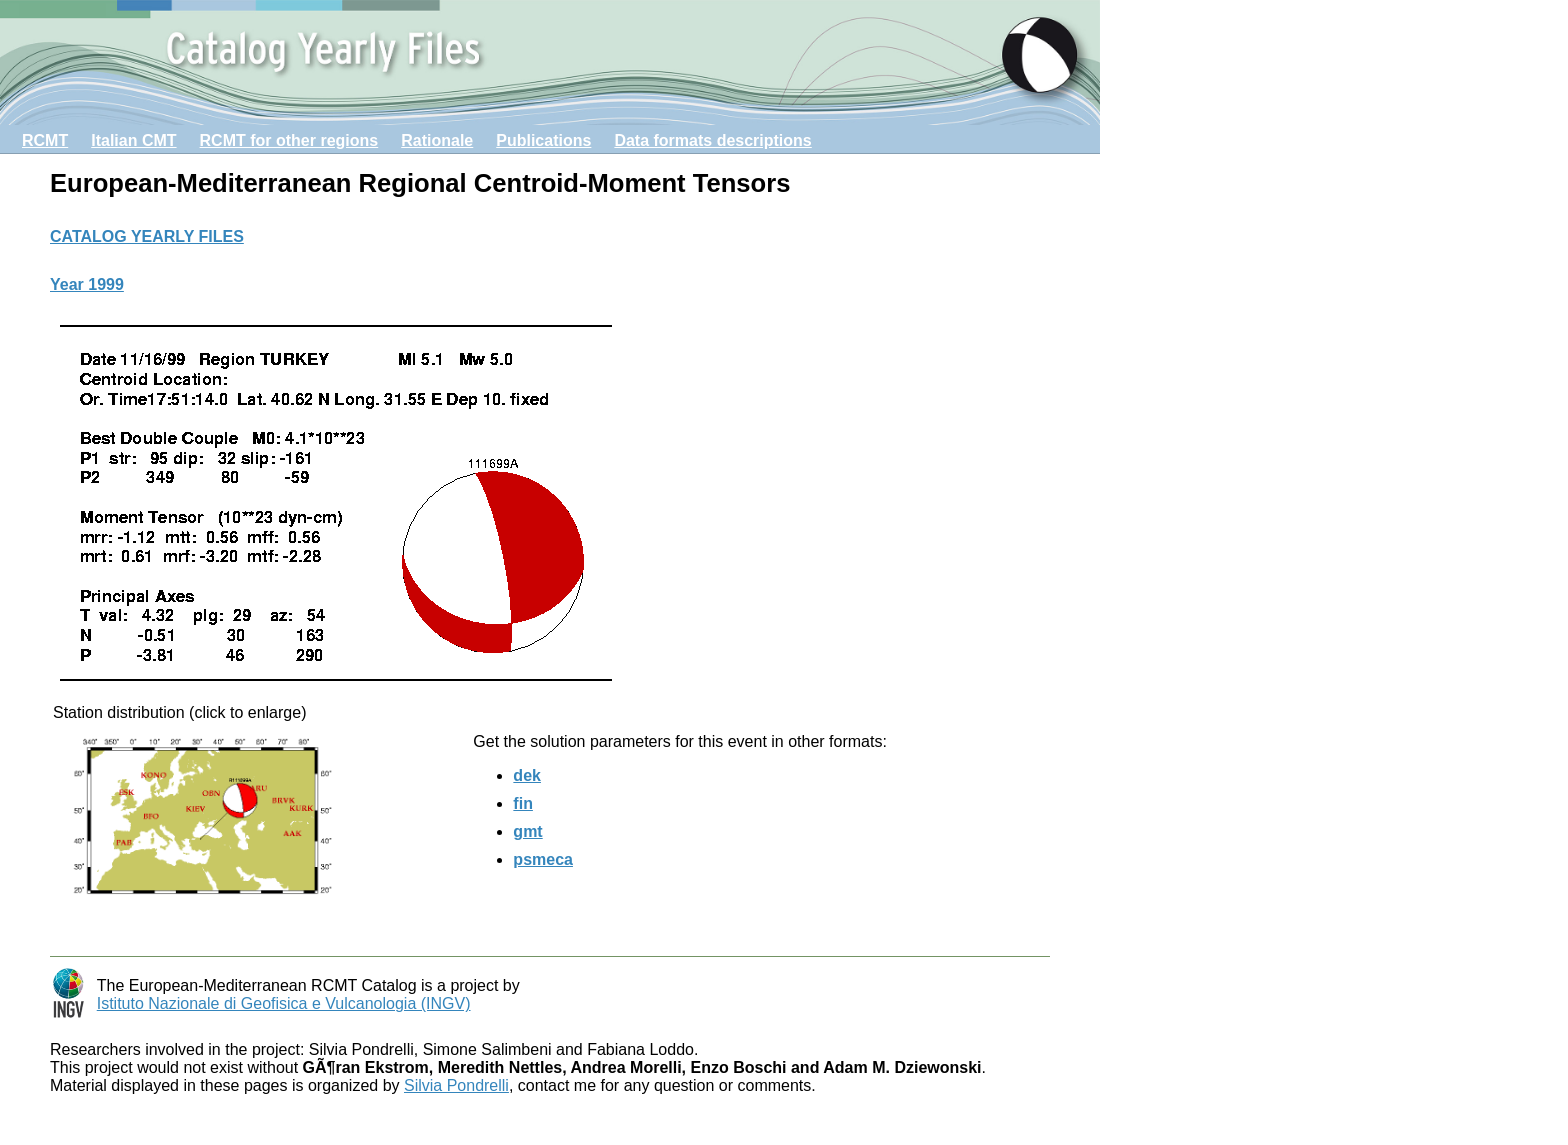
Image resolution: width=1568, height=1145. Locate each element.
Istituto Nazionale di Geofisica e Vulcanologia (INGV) (284, 1003)
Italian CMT (133, 140)
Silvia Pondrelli (456, 1085)
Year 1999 (87, 284)
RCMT (45, 140)
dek (527, 775)
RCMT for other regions (289, 140)
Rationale (437, 140)
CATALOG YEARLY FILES (147, 236)
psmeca (543, 859)
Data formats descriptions (712, 140)
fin (523, 803)
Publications (543, 140)
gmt (527, 831)
